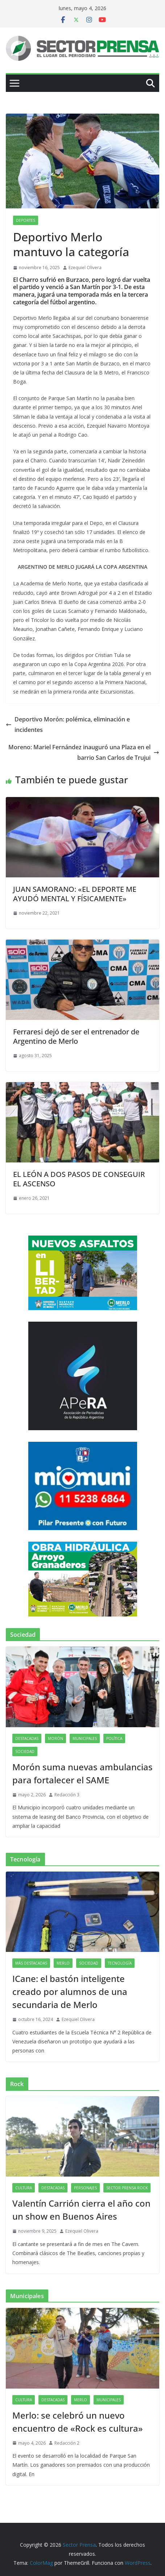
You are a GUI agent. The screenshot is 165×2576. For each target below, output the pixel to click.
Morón (55, 1738)
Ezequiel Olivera (85, 267)
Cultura (23, 2187)
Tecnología (120, 1963)
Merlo (63, 1963)
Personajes (85, 2187)
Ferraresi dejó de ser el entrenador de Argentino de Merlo (76, 1036)
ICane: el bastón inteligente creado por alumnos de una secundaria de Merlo (69, 1992)
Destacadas (26, 1738)
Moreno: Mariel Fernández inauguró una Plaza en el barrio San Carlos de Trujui (83, 752)
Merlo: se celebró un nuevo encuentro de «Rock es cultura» (77, 2421)
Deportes (25, 220)
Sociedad (24, 1751)
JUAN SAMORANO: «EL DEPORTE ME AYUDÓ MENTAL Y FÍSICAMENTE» (74, 893)
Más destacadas (31, 1963)
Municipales (85, 1738)
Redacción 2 (66, 2443)
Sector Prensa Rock (127, 2187)
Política (114, 1738)
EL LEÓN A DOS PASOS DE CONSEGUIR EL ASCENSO (79, 1179)
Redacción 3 (66, 1795)
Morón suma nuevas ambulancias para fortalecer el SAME (82, 1773)
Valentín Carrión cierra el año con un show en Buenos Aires (81, 2209)
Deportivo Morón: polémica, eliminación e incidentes (68, 724)
